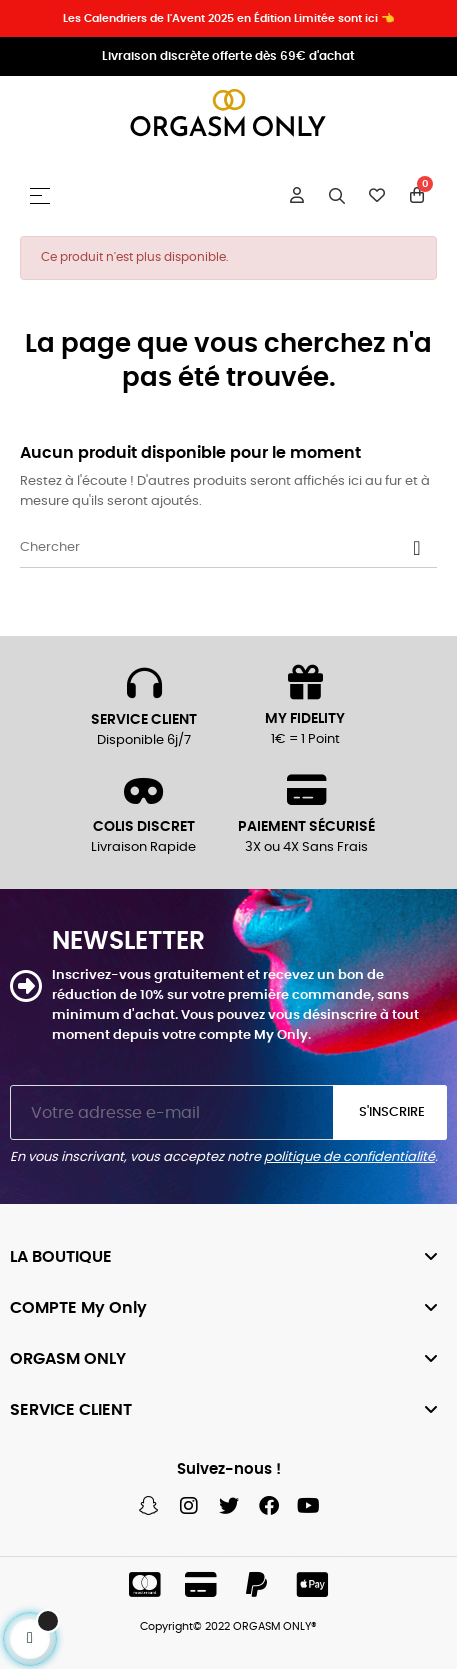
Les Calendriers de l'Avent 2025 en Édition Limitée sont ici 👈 (229, 18)
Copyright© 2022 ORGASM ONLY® (228, 1626)
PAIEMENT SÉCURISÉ (306, 827)
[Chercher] (228, 548)
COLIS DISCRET (144, 827)
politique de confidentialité (349, 1157)
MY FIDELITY (305, 719)
